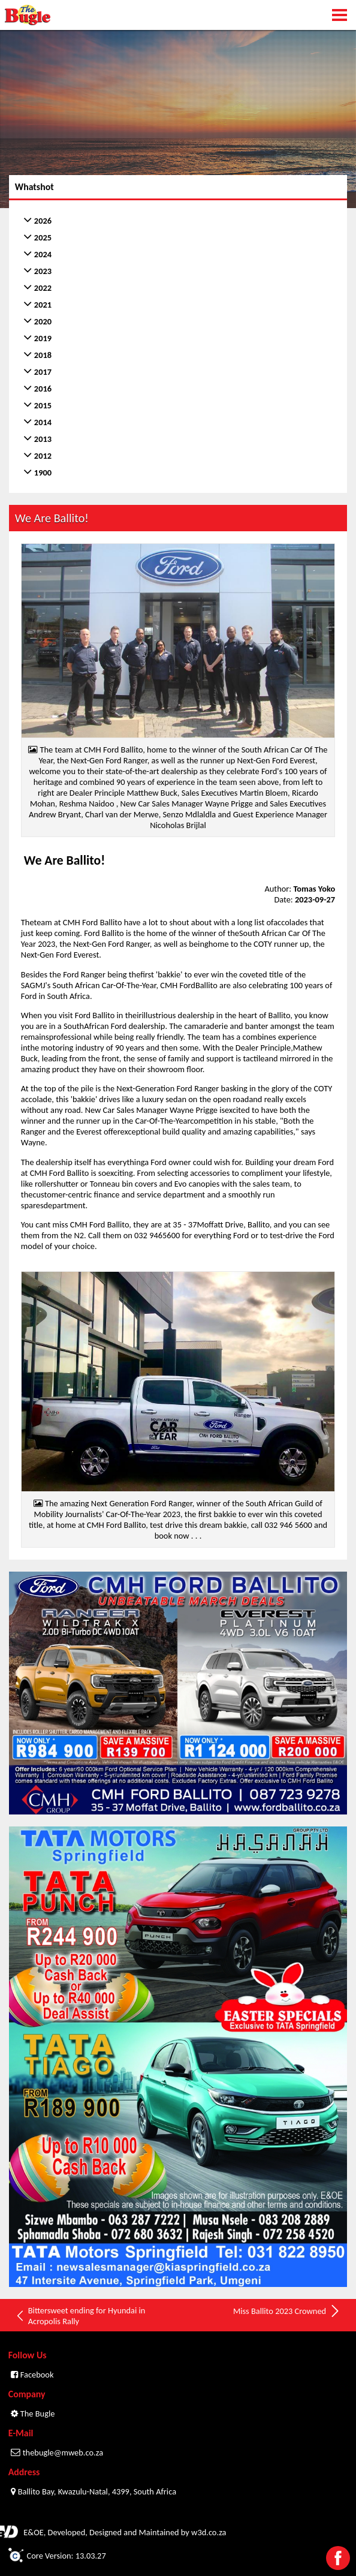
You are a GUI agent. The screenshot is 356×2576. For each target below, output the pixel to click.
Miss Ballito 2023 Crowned (287, 2311)
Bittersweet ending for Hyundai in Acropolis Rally (80, 2316)
